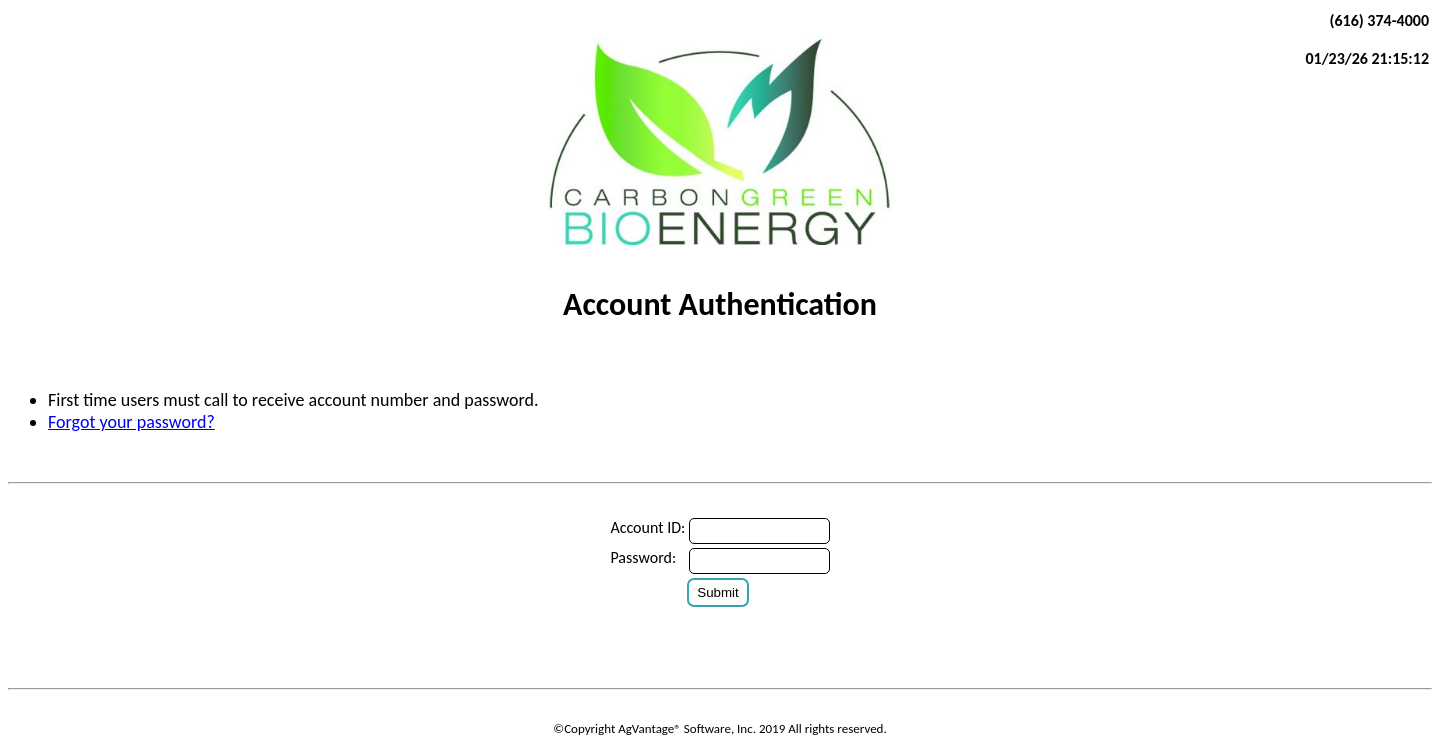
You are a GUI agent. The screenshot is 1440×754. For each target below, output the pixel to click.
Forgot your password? (131, 422)
